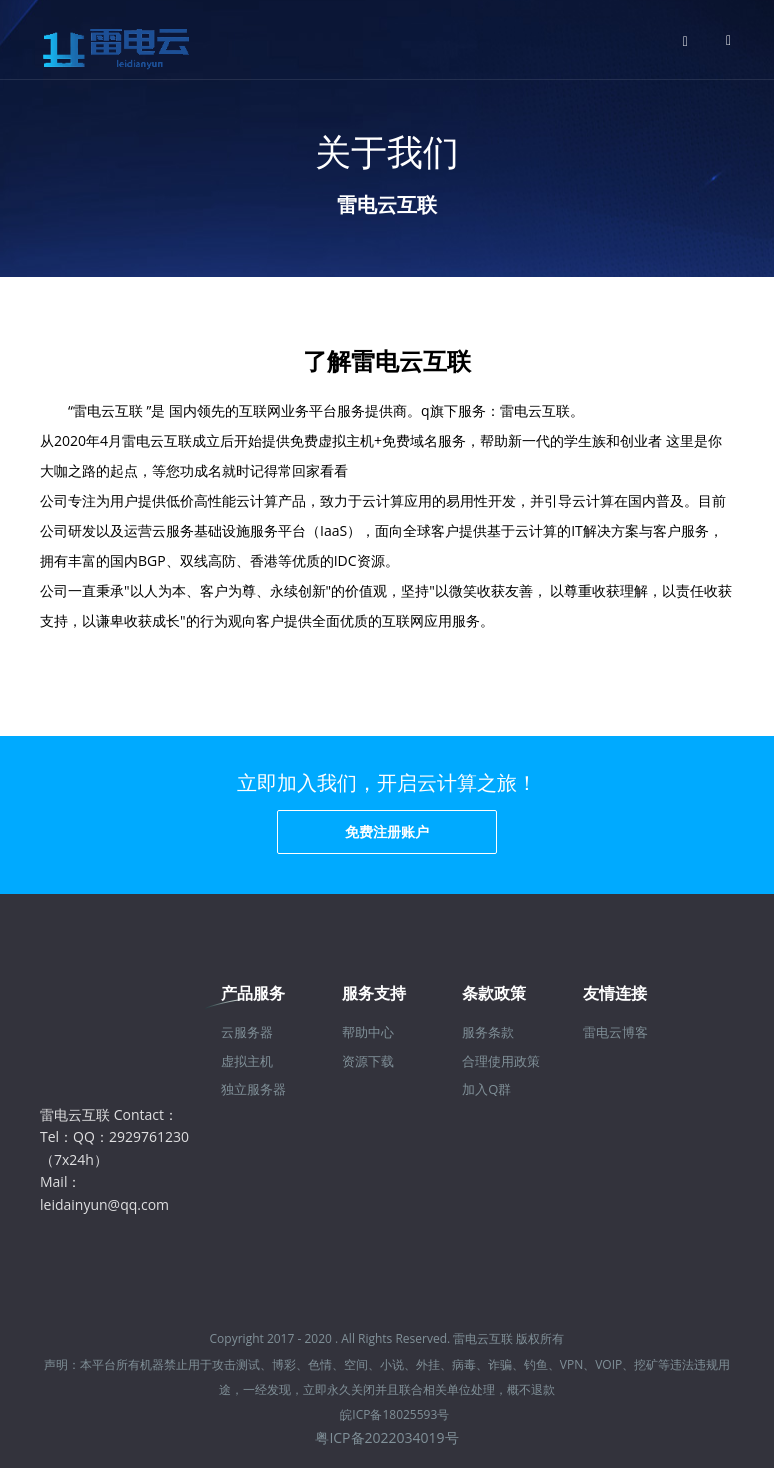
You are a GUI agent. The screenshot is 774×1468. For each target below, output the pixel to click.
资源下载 (368, 1061)
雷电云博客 (615, 1032)
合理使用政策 (501, 1061)
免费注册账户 (387, 831)
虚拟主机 (247, 1061)
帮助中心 (368, 1032)
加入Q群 (486, 1089)
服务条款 (488, 1032)
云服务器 (247, 1032)
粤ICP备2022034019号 (386, 1437)
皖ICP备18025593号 (394, 1414)
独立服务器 (253, 1089)
